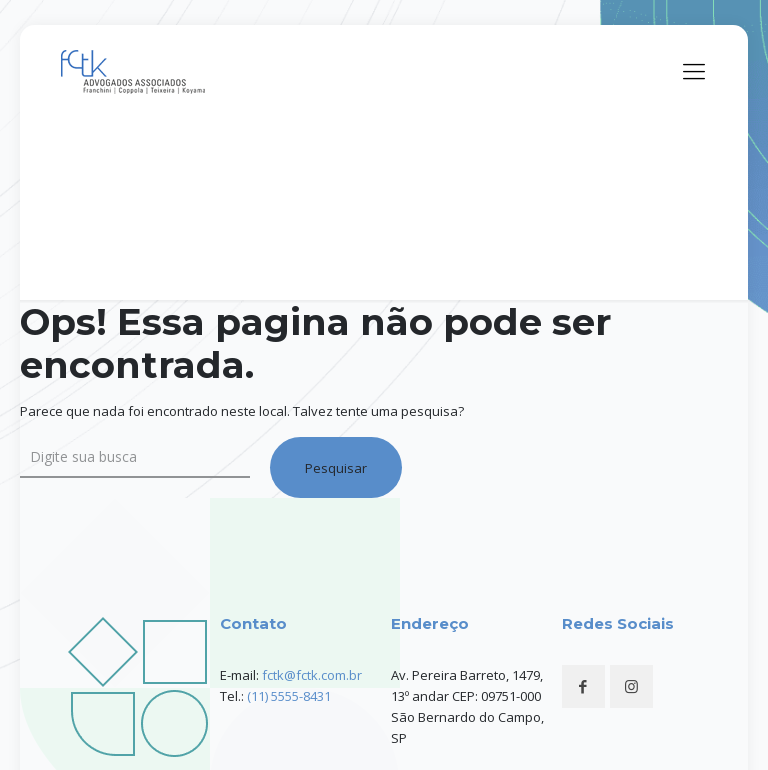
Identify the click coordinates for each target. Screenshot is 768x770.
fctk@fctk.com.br (312, 675)
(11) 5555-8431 (289, 696)
